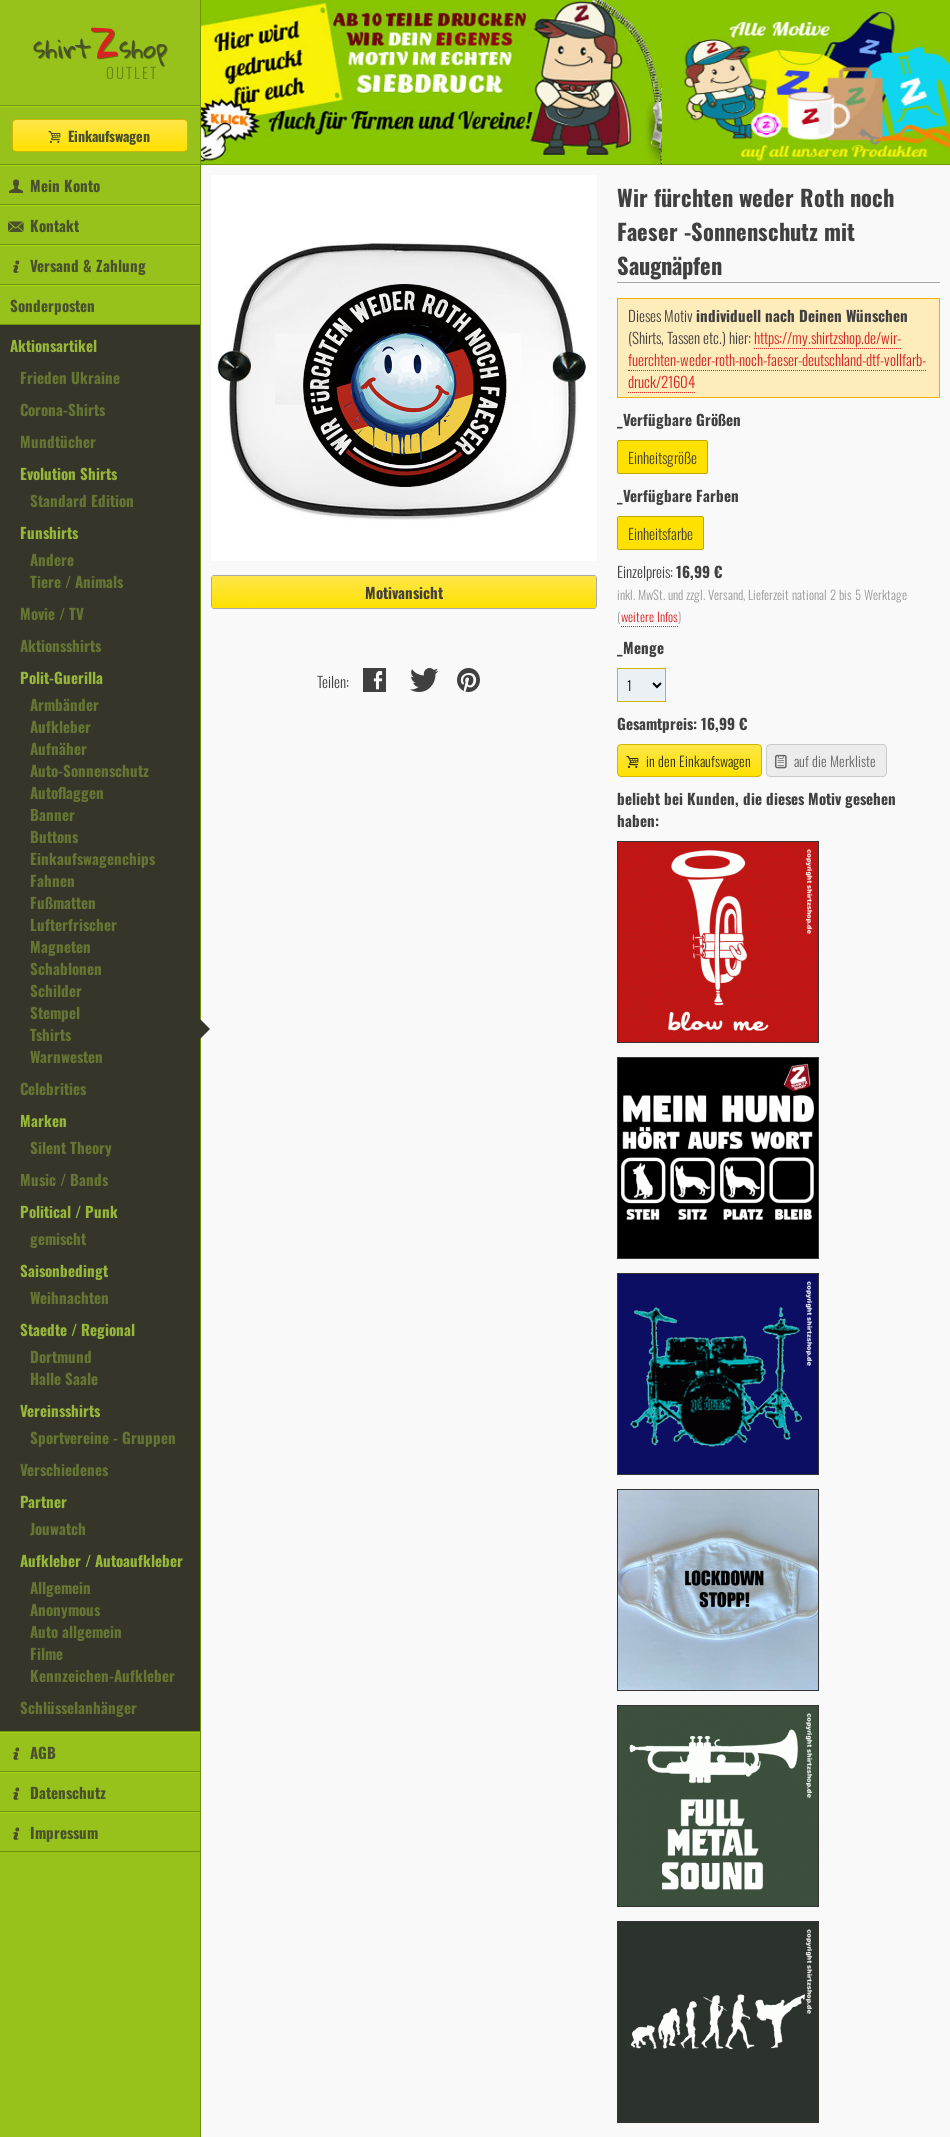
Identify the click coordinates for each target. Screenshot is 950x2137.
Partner (43, 1501)
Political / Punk (69, 1211)
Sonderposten (52, 305)
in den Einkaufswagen (687, 760)
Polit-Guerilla (61, 677)
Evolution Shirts (68, 473)
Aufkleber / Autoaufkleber (101, 1560)
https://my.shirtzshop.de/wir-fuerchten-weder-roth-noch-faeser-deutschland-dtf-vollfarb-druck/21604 (777, 359)
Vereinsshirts (60, 1410)
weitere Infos (649, 616)
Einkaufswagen (98, 135)
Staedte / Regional (77, 1329)
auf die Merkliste (824, 760)
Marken (43, 1120)
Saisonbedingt (64, 1270)
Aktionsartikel (53, 345)
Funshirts (49, 532)
